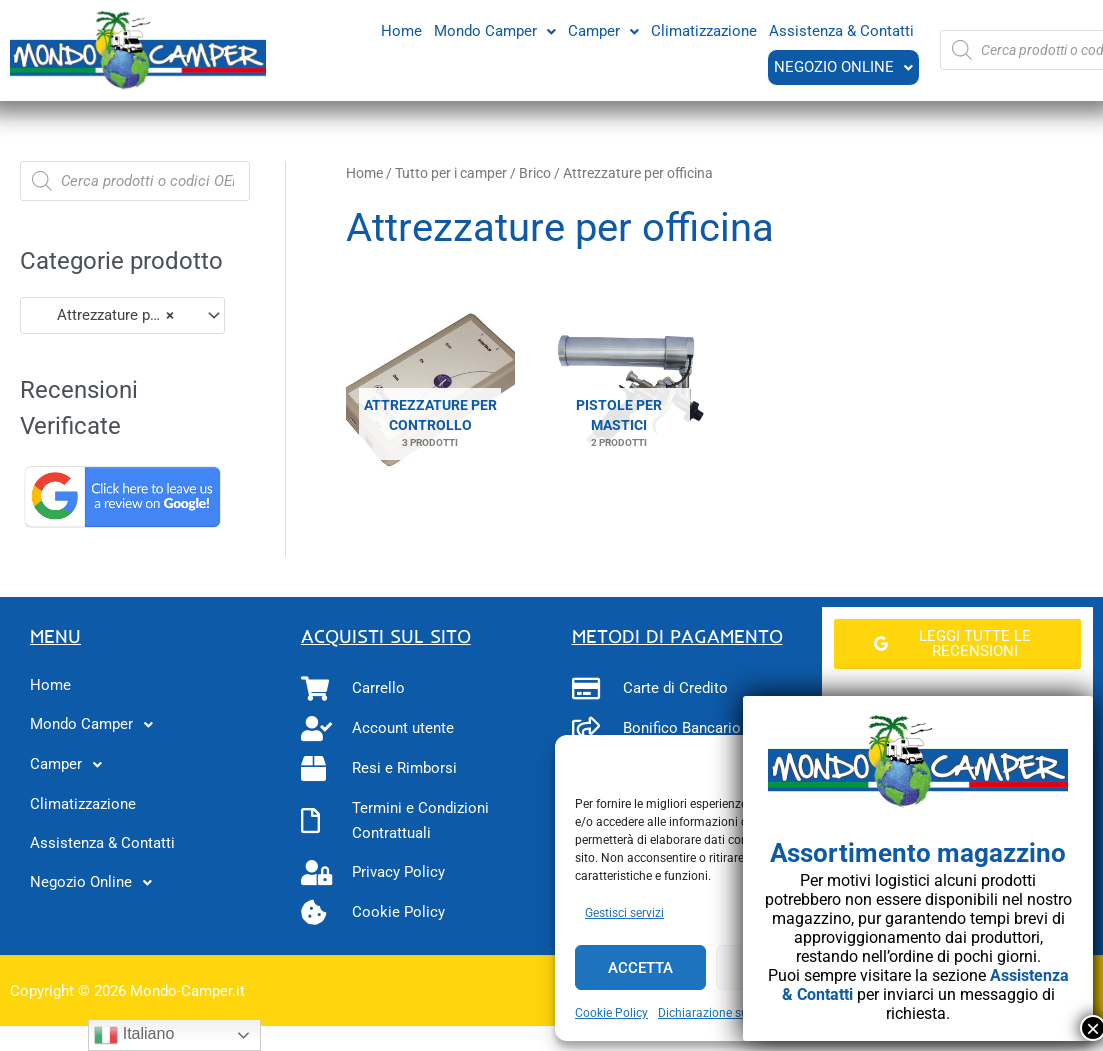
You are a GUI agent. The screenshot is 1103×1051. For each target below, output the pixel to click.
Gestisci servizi (624, 913)
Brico (535, 173)
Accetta (640, 968)
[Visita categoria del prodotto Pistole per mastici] (619, 390)
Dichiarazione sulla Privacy (731, 1013)
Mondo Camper (495, 30)
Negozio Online (842, 67)
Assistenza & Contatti (841, 30)
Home (401, 30)
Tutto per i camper (451, 173)
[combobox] (122, 315)
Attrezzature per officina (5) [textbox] (113, 315)
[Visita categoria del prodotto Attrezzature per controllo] (430, 390)
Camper (603, 30)
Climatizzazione (704, 30)
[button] (495, 30)
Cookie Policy (611, 1013)
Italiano (134, 1035)
